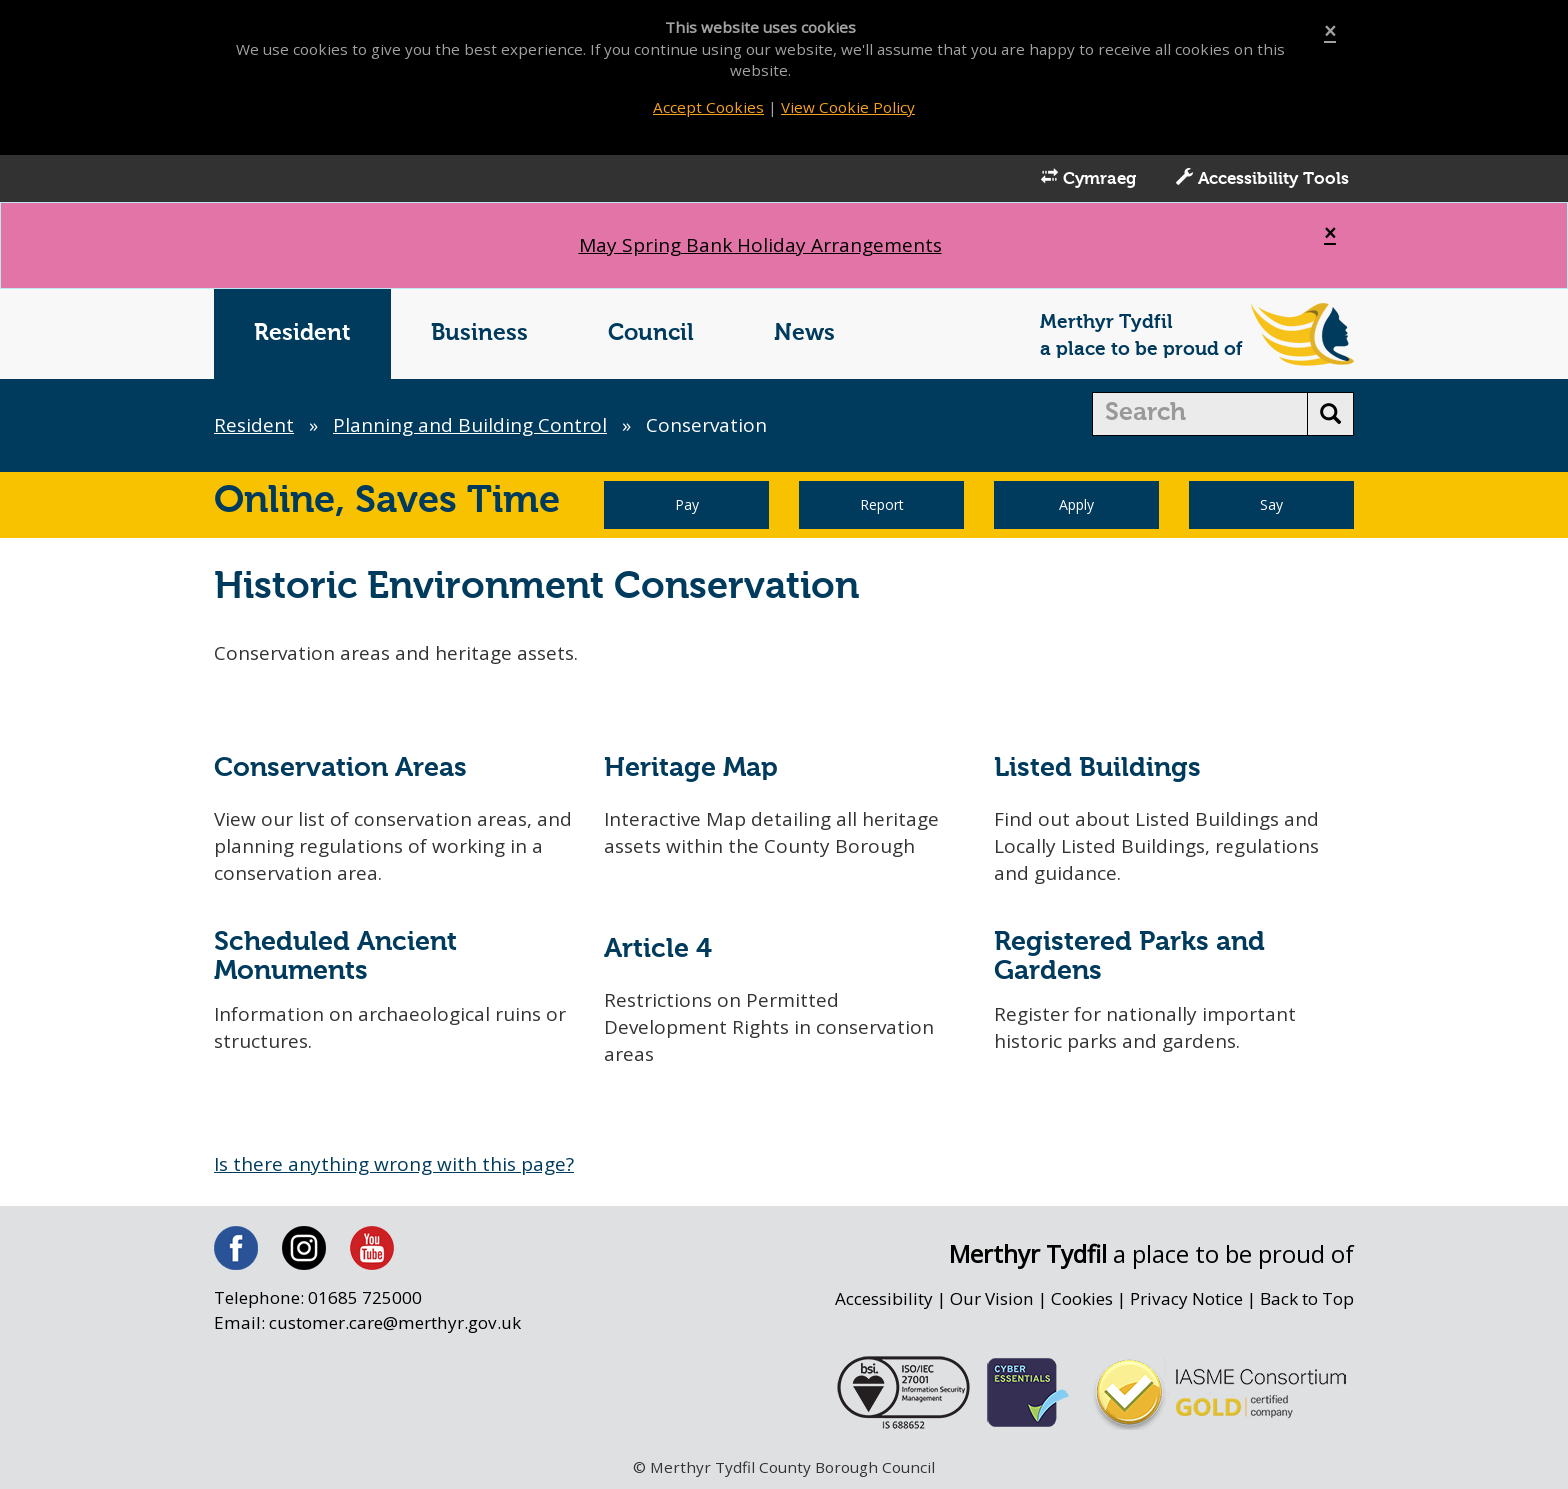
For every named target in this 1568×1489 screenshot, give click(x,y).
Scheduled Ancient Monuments (335, 957)
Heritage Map (691, 768)
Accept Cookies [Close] (708, 107)
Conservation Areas (340, 768)
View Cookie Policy (848, 107)
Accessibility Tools (1262, 178)
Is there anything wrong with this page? (394, 1164)
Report (882, 504)
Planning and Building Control (470, 425)
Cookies (1082, 1298)
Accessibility (884, 1298)
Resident (302, 333)
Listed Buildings (1097, 768)
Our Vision (992, 1298)
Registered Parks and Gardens (1129, 957)
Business (479, 333)
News (804, 333)
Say (1271, 504)
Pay (687, 504)
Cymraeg (1088, 178)
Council (651, 333)
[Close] (1330, 31)
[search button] (1330, 414)
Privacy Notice (1186, 1298)
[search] (1200, 414)
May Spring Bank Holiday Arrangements (760, 245)
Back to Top (1307, 1298)
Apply (1076, 504)
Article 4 (658, 949)
